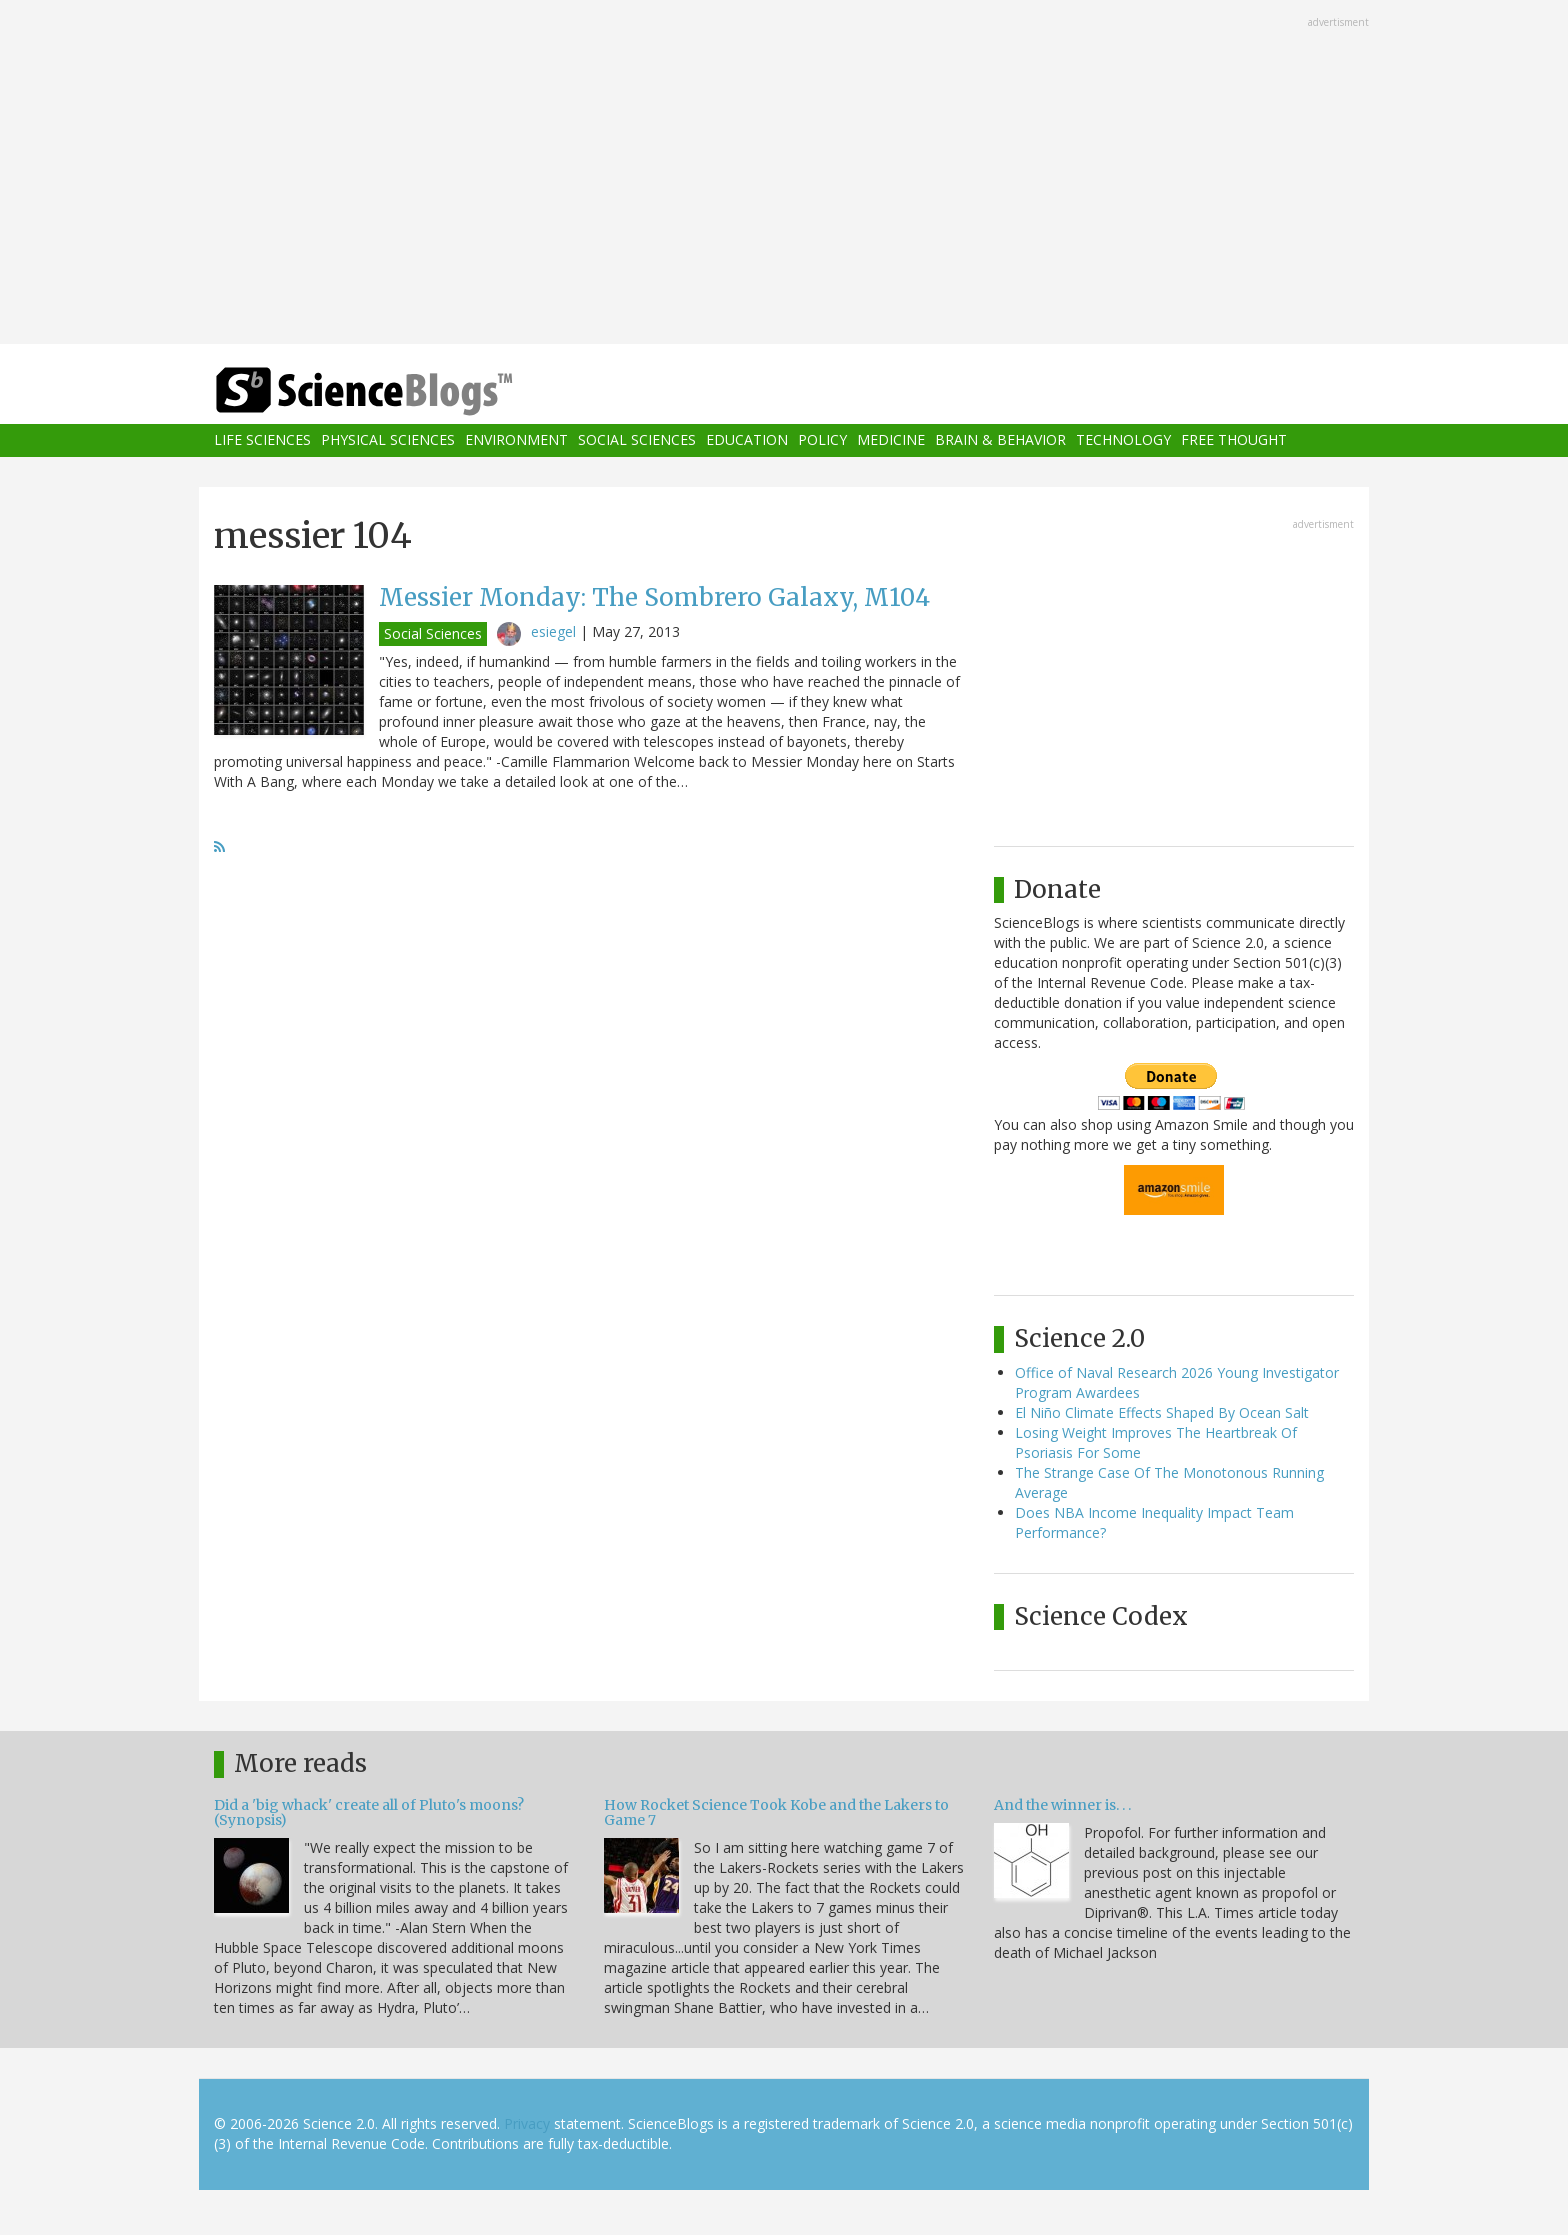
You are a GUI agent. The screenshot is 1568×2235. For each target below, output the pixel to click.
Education (747, 440)
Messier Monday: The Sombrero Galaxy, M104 (654, 597)
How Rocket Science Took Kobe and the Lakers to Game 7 (776, 1812)
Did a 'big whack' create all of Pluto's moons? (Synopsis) (369, 1812)
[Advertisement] (784, 174)
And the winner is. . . (1062, 1805)
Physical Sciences (388, 440)
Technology (1123, 440)
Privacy (527, 2123)
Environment (516, 440)
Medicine (891, 440)
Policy (822, 440)
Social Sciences (637, 440)
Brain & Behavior (1000, 440)
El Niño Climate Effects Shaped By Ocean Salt (1162, 1412)
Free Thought (1234, 440)
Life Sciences (262, 440)
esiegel (553, 631)
